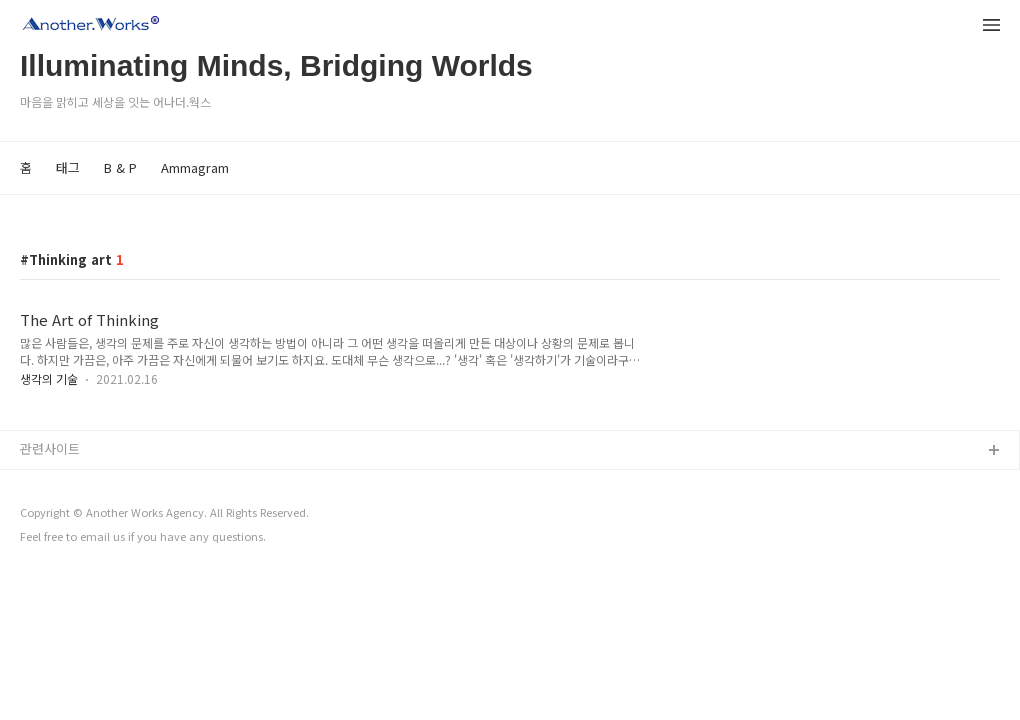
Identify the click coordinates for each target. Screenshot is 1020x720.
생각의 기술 (49, 378)
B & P (120, 167)
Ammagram (195, 167)
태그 (68, 167)
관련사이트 (50, 448)
